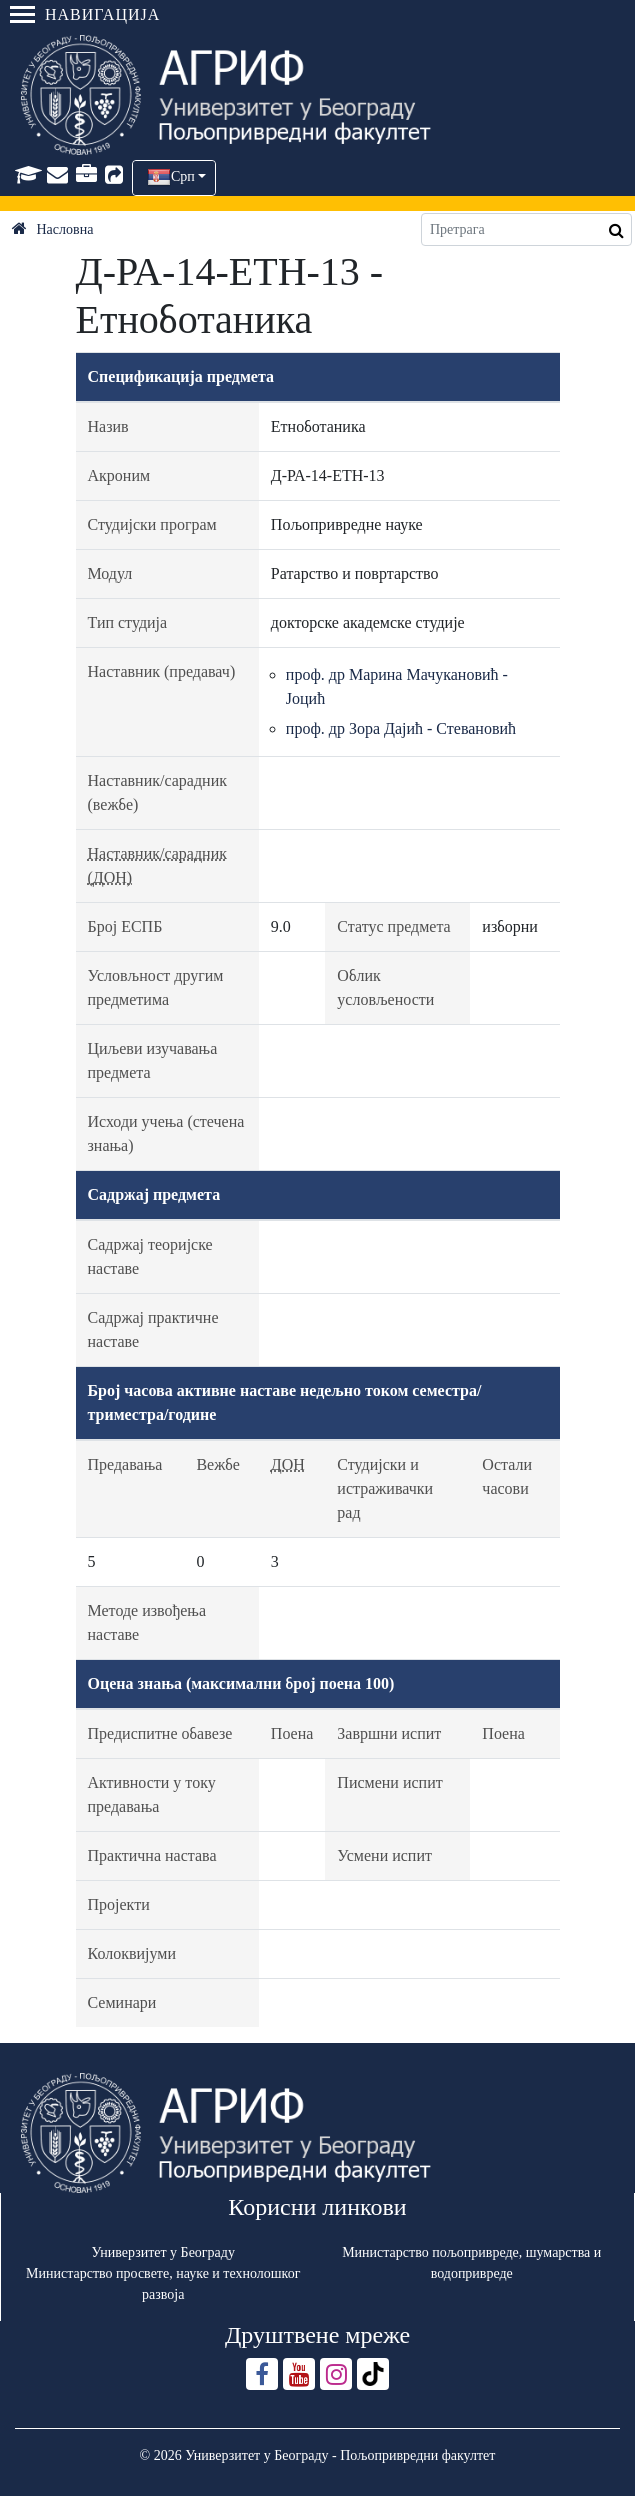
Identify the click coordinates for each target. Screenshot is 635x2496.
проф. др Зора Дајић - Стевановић (401, 728)
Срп (183, 176)
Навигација (85, 14)
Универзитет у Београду (163, 2252)
